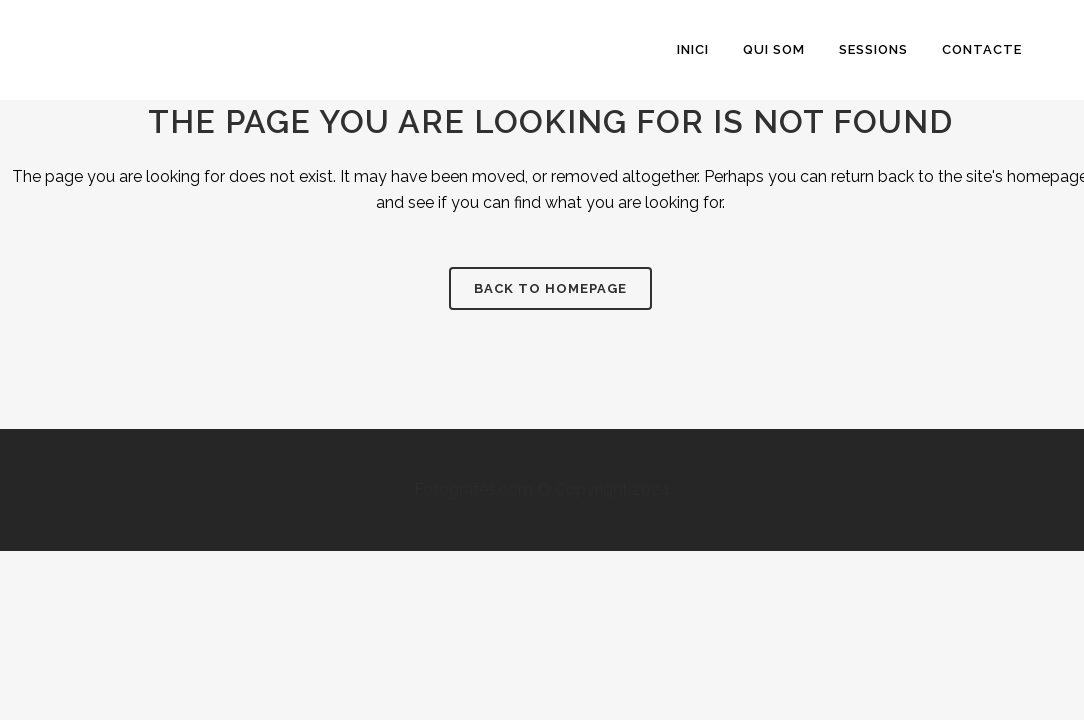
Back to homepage (550, 288)
